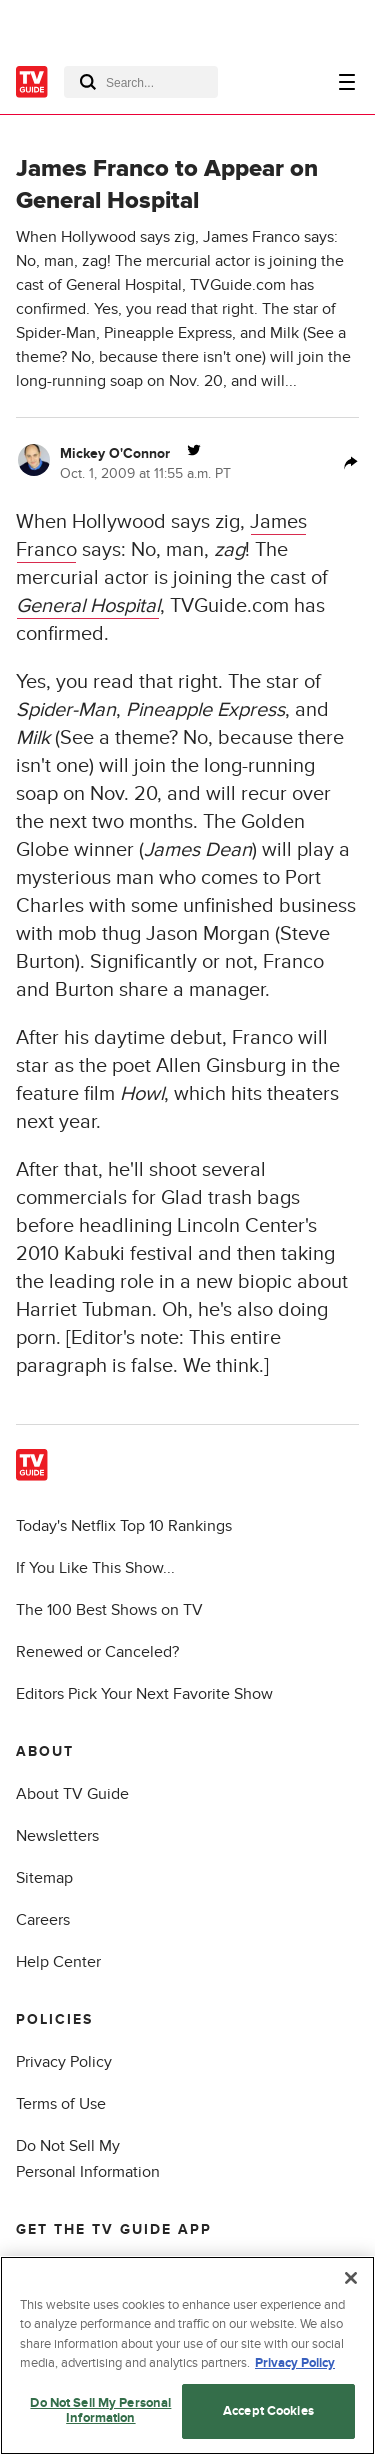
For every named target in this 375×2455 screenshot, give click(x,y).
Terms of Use (61, 2104)
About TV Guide (72, 1794)
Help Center (58, 1962)
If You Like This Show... (95, 1568)
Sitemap (44, 1878)
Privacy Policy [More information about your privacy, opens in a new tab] (295, 2364)
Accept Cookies (268, 2411)
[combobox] (141, 82)
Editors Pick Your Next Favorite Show (144, 1694)
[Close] (351, 2278)
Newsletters (57, 1836)
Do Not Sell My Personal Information (100, 2412)
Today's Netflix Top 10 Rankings (124, 1526)
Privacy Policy (64, 2062)
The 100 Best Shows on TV (109, 1610)
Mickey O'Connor (115, 453)
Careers (43, 1920)
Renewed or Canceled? (97, 1652)
